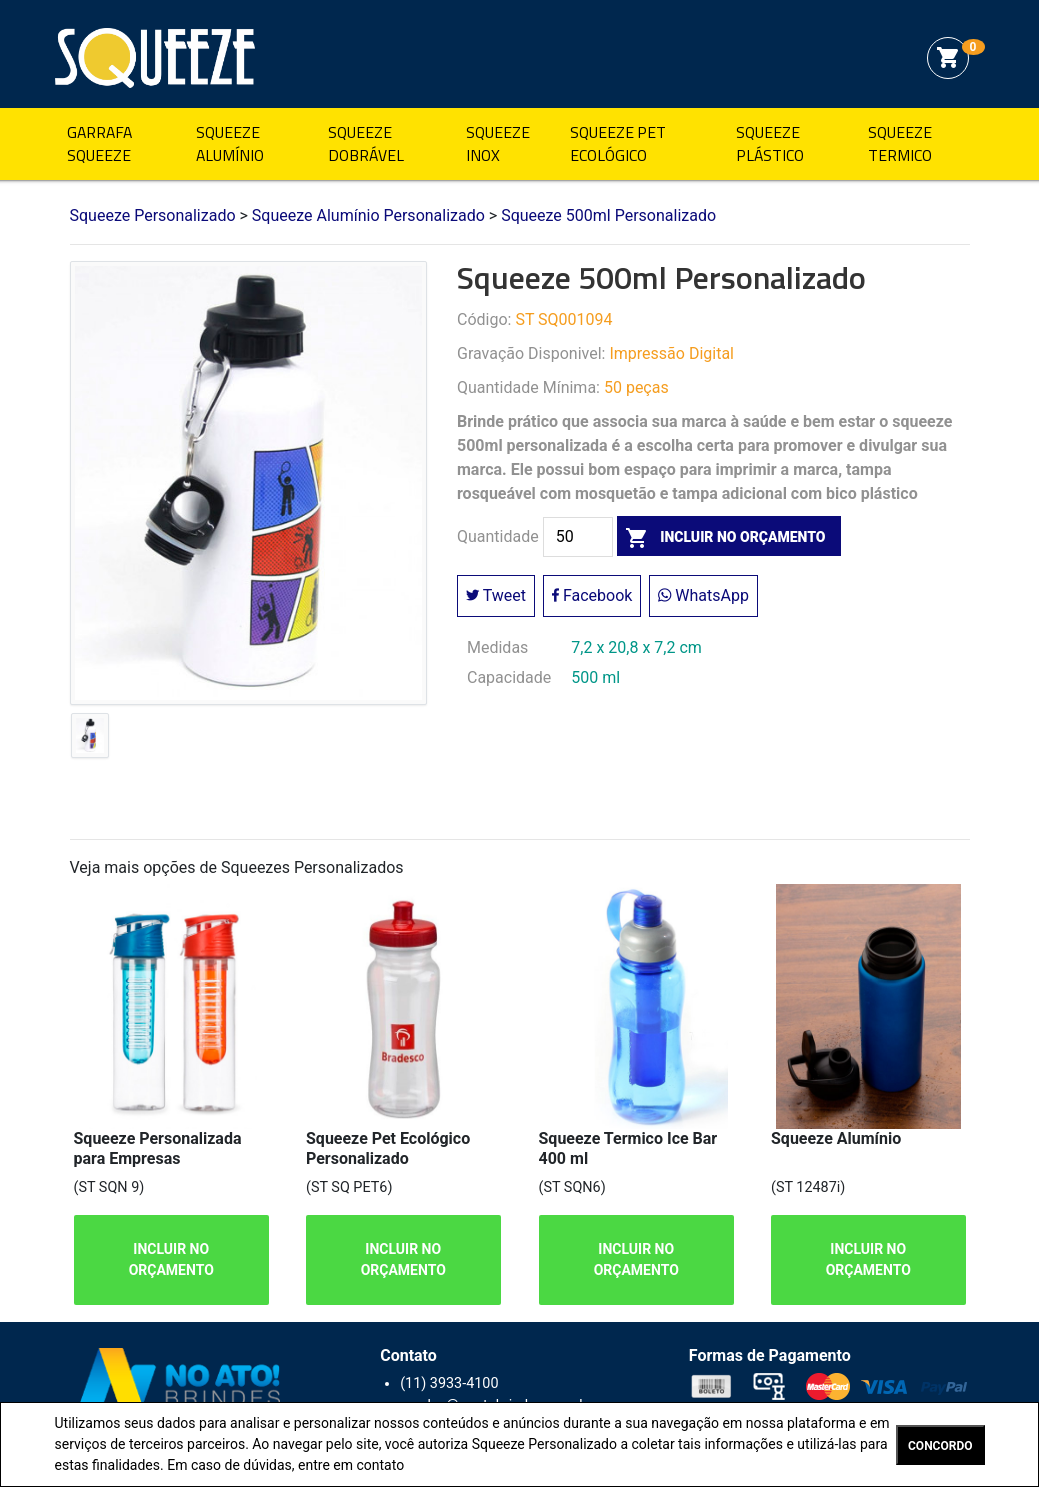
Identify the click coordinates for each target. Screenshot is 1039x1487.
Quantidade (498, 537)
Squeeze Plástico (770, 144)
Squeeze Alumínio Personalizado (368, 215)
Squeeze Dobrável (366, 144)
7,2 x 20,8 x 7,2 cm (636, 647)
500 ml (595, 677)
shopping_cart (948, 58)
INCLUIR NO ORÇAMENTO (170, 1259)
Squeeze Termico (900, 144)
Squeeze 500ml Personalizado (608, 215)
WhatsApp (703, 595)
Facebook (592, 595)
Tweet (496, 595)
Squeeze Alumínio (230, 144)
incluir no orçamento (721, 537)
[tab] (90, 740)
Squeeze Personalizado (155, 58)
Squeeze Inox (498, 144)
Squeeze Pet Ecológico (618, 144)
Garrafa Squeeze (99, 144)
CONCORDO (940, 1446)
